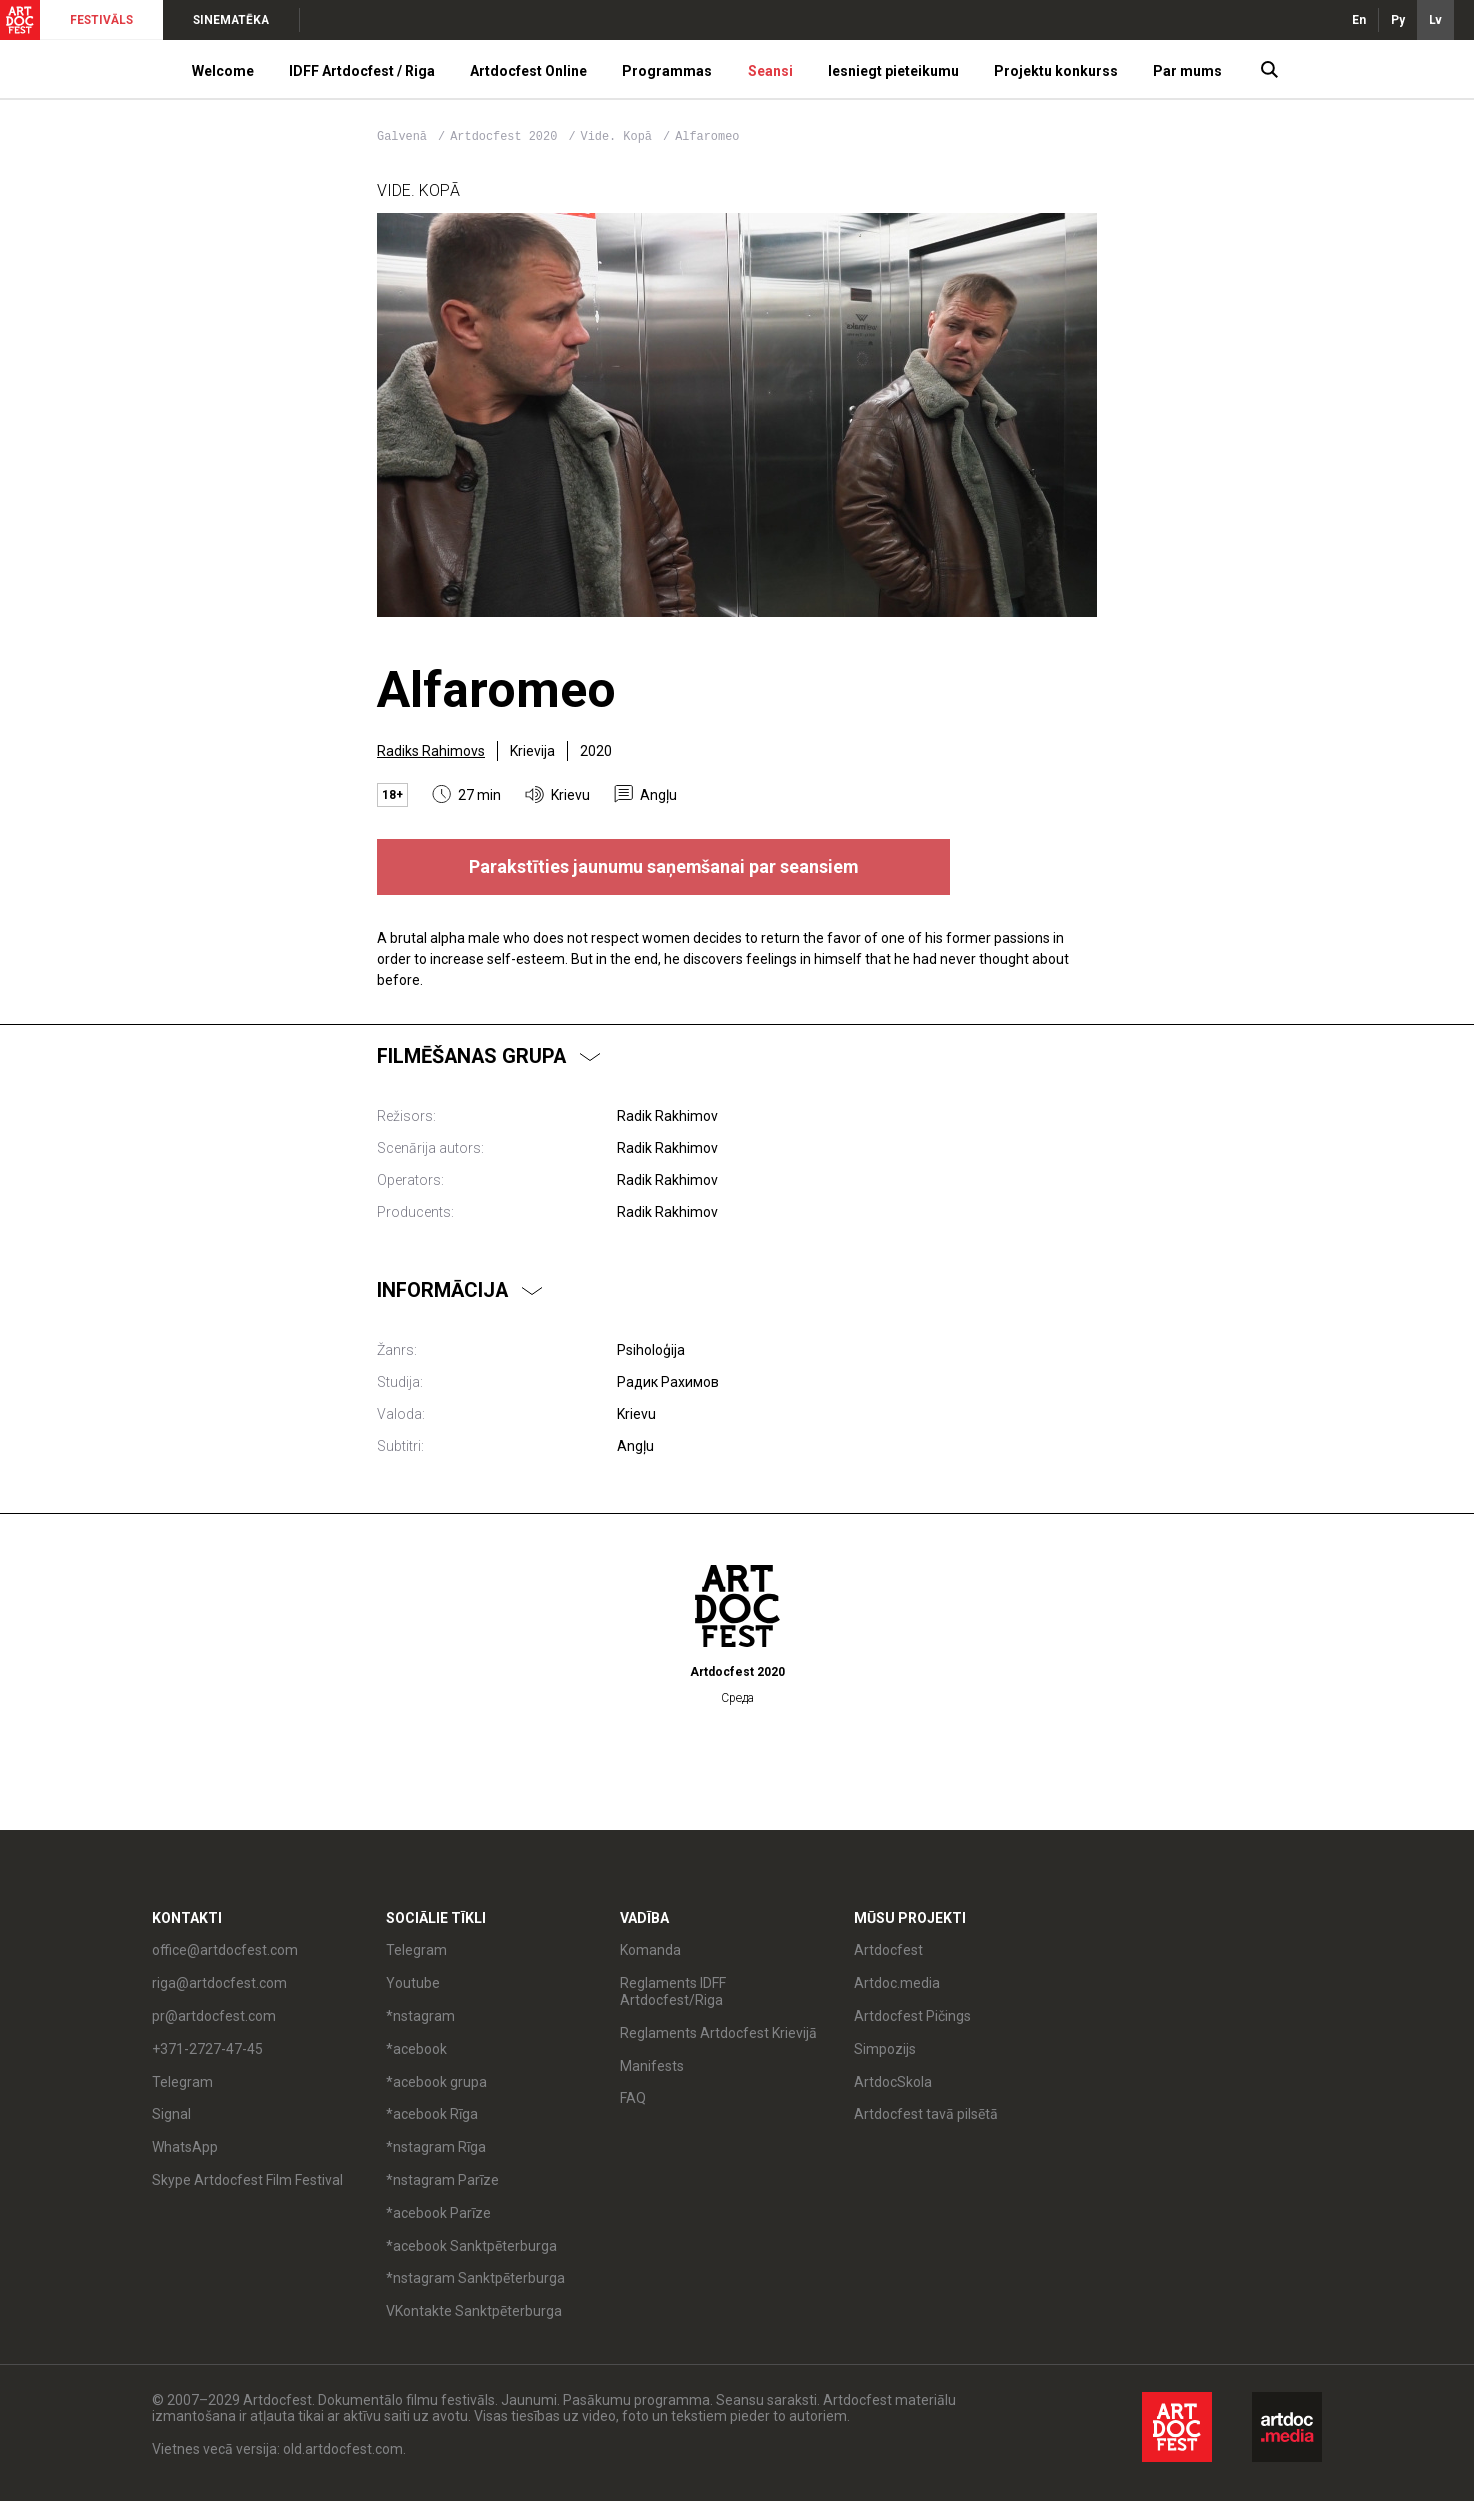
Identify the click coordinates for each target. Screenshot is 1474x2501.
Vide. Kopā (620, 137)
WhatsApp (185, 2147)
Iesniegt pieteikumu (893, 71)
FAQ (633, 2098)
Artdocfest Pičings (912, 2016)
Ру (1398, 20)
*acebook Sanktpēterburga (471, 2246)
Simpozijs (885, 2049)
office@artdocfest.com (225, 1950)
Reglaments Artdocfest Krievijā (718, 2033)
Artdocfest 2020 (507, 137)
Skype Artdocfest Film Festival (247, 2180)
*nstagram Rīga (436, 2147)
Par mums (1187, 71)
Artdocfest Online (528, 71)
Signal (171, 2114)
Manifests (652, 2066)
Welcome (223, 71)
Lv (1435, 20)
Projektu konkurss (1056, 71)
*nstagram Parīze (442, 2180)
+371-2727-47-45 (207, 2049)
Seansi (770, 71)
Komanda (650, 1950)
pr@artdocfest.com (214, 2016)
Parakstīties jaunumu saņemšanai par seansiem (663, 866)
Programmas (667, 71)
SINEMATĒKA (231, 20)
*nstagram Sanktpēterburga (475, 2278)
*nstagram (420, 2016)
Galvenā (402, 137)
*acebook (416, 2049)
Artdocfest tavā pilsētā (926, 2114)
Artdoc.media (897, 1983)
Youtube (413, 1983)
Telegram (182, 2082)
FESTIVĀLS (101, 20)
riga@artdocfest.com (219, 1983)
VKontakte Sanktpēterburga (474, 2311)
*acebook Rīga (432, 2114)
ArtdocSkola (893, 2082)
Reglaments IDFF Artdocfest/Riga (673, 1991)
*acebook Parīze (438, 2213)
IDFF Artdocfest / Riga (362, 71)
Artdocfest (888, 1950)
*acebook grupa (436, 2082)
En (1359, 20)
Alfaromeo (707, 137)
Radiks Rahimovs (431, 751)
